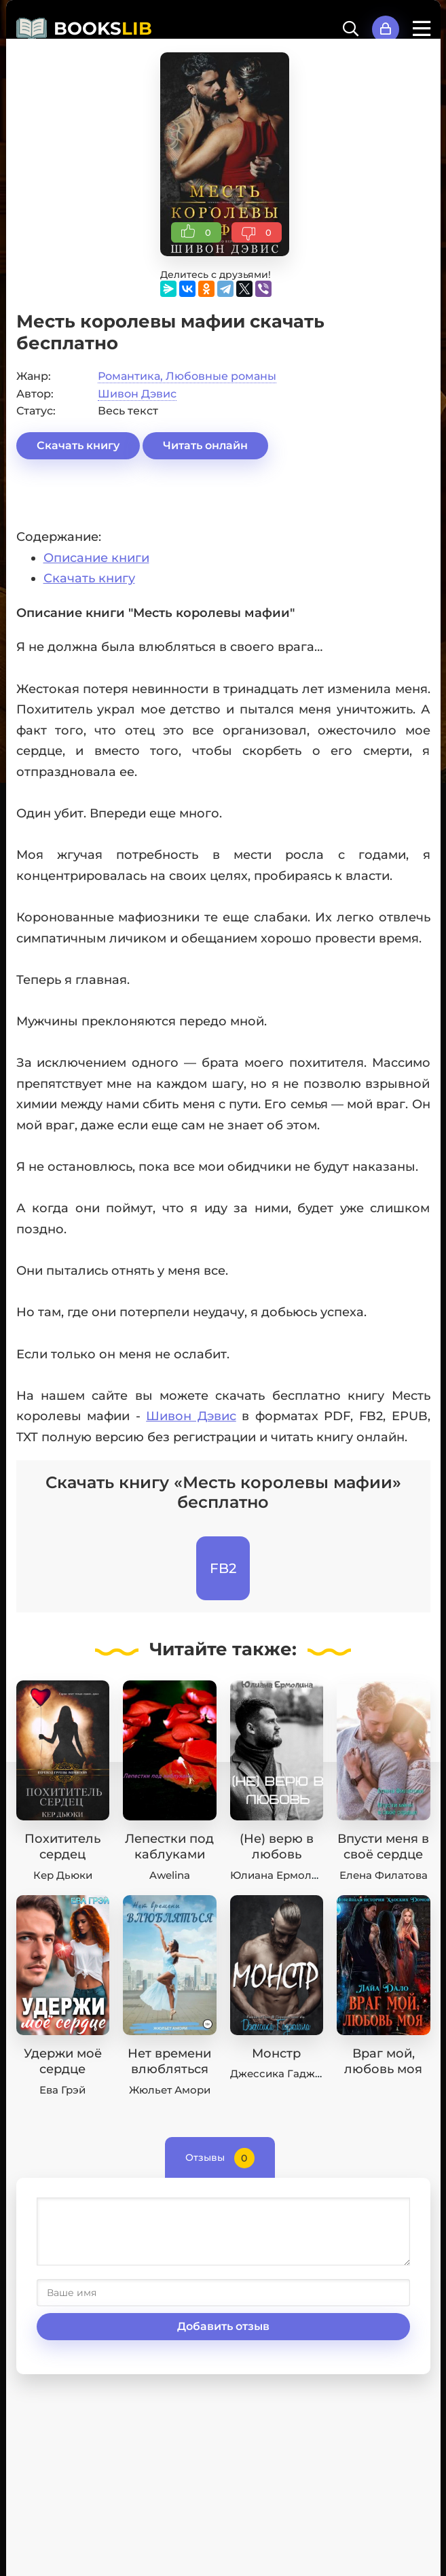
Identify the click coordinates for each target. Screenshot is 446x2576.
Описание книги (96, 557)
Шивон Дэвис (137, 393)
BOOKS (103, 28)
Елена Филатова (383, 1875)
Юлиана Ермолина (280, 1875)
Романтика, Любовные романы (187, 376)
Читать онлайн (205, 445)
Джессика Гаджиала (285, 2073)
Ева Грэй (62, 2089)
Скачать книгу (78, 445)
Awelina (169, 1875)
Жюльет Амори (169, 2089)
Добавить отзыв (223, 2326)
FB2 (223, 1568)
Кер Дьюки (62, 1875)
